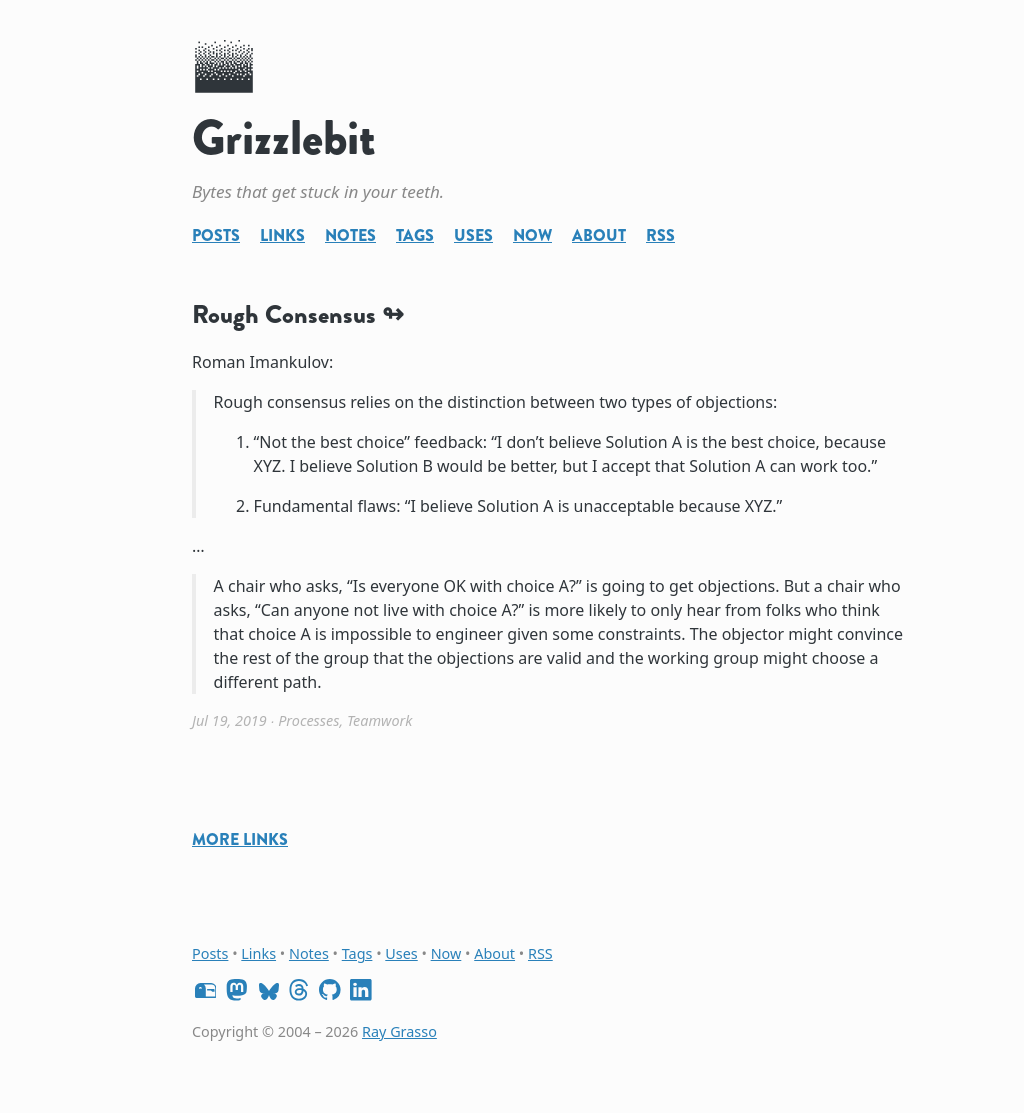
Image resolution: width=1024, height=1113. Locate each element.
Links (282, 235)
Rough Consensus (284, 314)
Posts (216, 235)
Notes (350, 235)
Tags (415, 235)
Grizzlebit (284, 138)
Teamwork (380, 720)
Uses (473, 235)
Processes (308, 720)
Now (532, 235)
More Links (240, 839)
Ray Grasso (399, 1031)
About (599, 235)
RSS (660, 235)
